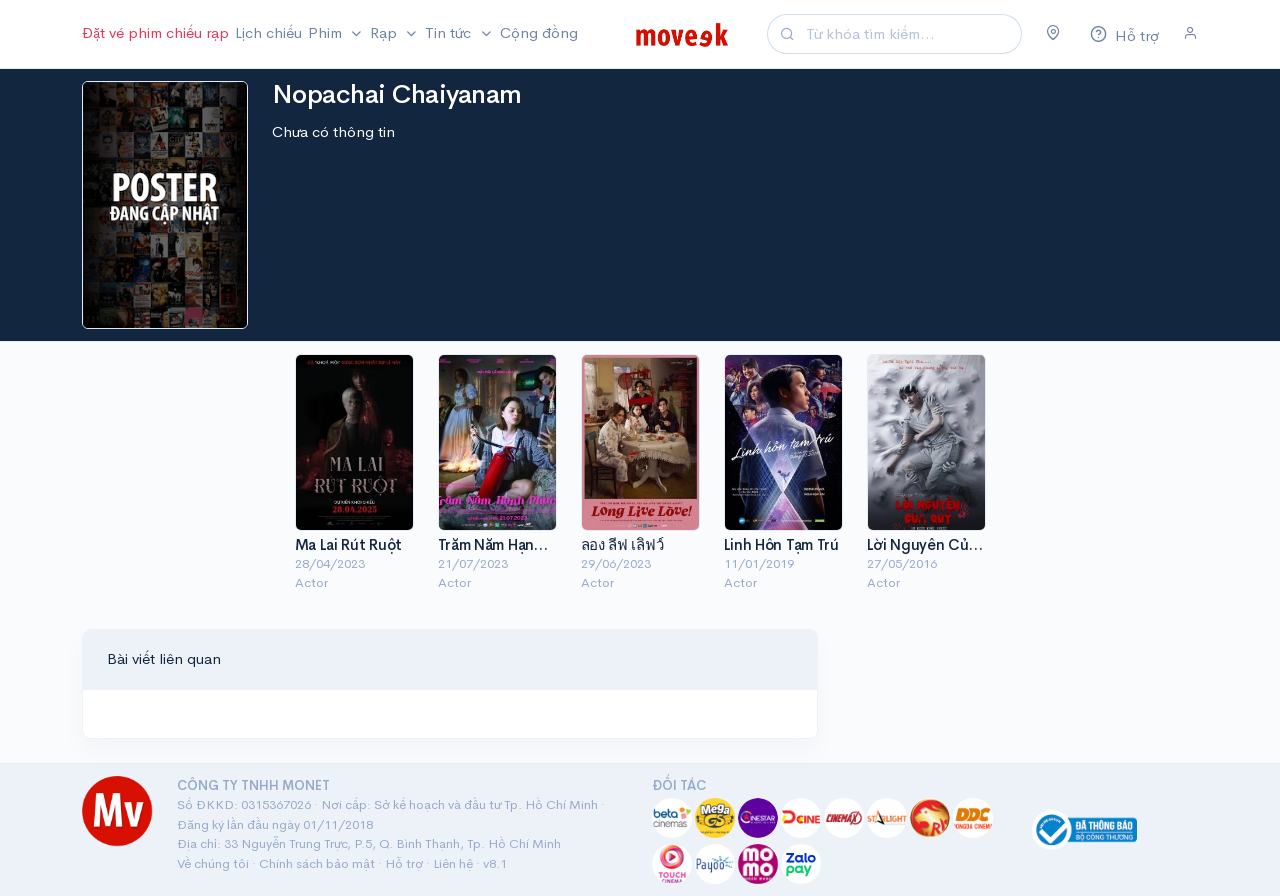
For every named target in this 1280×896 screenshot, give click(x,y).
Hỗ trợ (404, 863)
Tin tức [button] (450, 32)
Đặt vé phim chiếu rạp (155, 32)
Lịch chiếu (268, 32)
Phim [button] (327, 32)
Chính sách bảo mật (317, 863)
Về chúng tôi (213, 863)
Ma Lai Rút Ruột (349, 544)
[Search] (911, 34)
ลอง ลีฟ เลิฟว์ (622, 544)
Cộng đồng (539, 32)
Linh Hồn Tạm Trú (781, 544)
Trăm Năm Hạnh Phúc (510, 544)
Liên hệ (453, 863)
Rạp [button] (385, 32)
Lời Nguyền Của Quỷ (938, 544)
